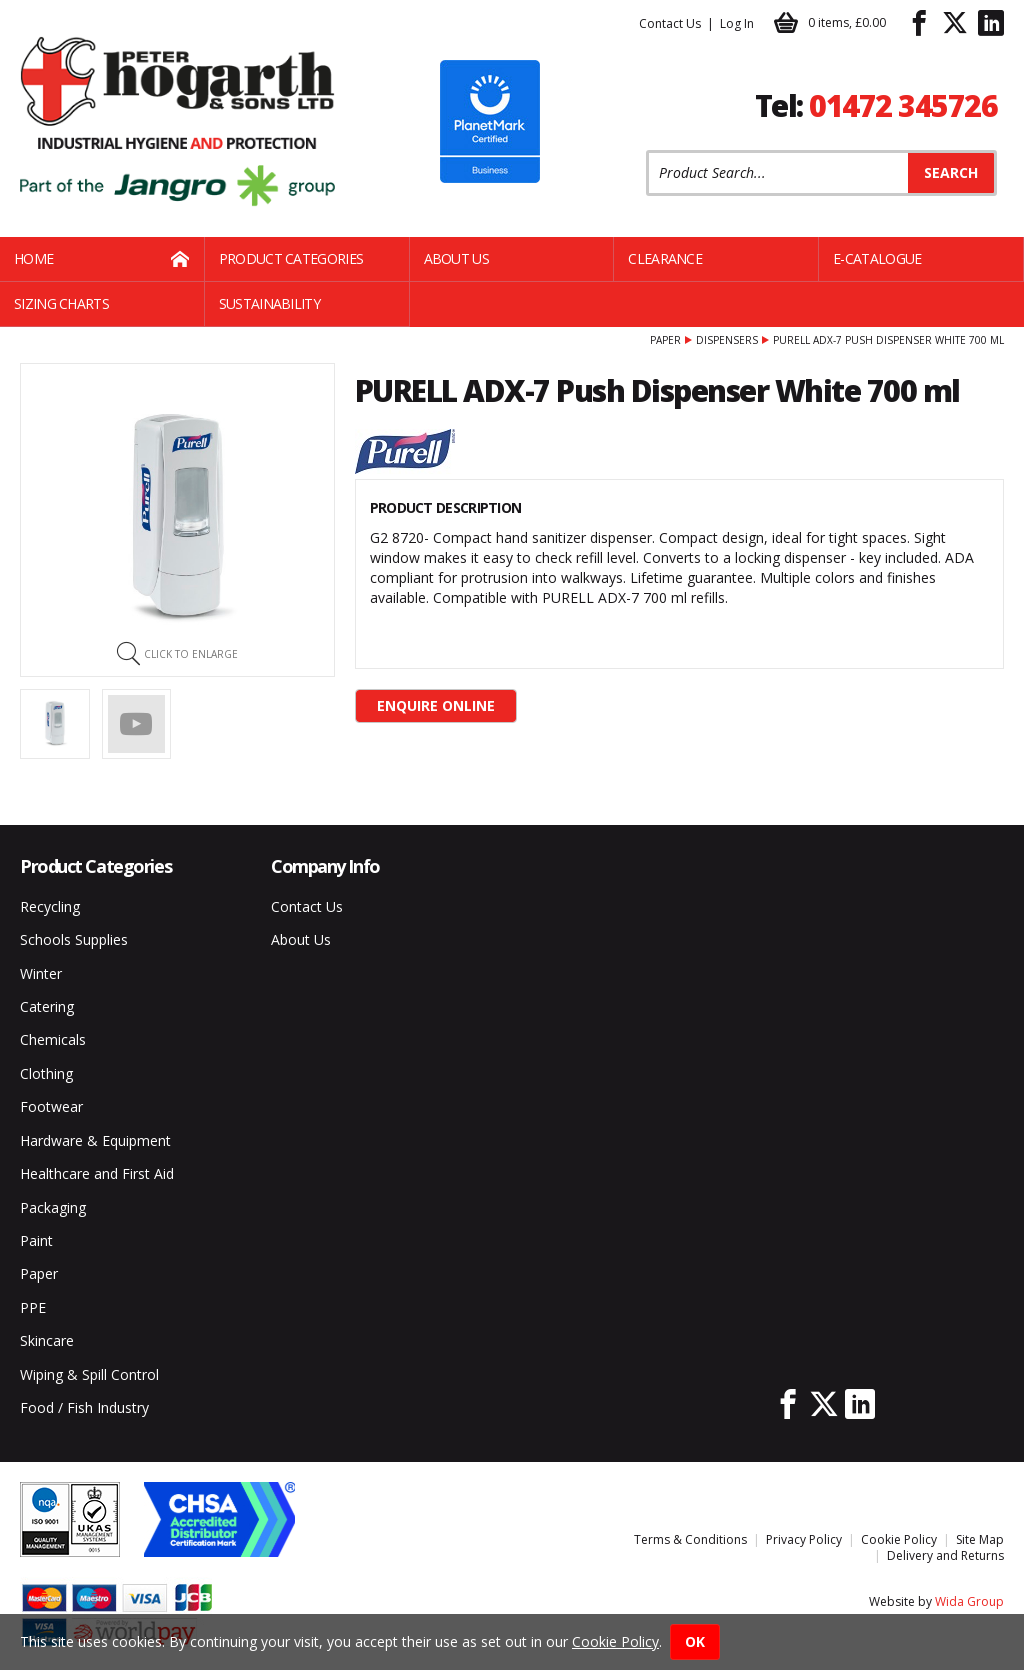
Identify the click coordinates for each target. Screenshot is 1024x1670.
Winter (41, 973)
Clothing (46, 1073)
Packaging (53, 1207)
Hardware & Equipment (95, 1140)
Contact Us (670, 23)
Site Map (980, 1539)
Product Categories (291, 258)
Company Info (325, 866)
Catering (47, 1006)
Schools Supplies (74, 939)
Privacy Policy (804, 1539)
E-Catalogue (877, 258)
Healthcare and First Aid (97, 1173)
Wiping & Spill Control (89, 1374)
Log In (737, 23)
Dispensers (727, 340)
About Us (456, 258)
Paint (36, 1240)
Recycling (50, 906)
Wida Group (969, 1601)
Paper (665, 340)
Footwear (51, 1106)
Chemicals (53, 1039)
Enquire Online (436, 705)
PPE (33, 1307)
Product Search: (646, 150)
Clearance (665, 258)
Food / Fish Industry (84, 1407)
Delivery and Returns (945, 1555)
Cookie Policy (899, 1539)
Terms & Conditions (690, 1539)
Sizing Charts (61, 303)
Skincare (47, 1340)
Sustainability (269, 303)
